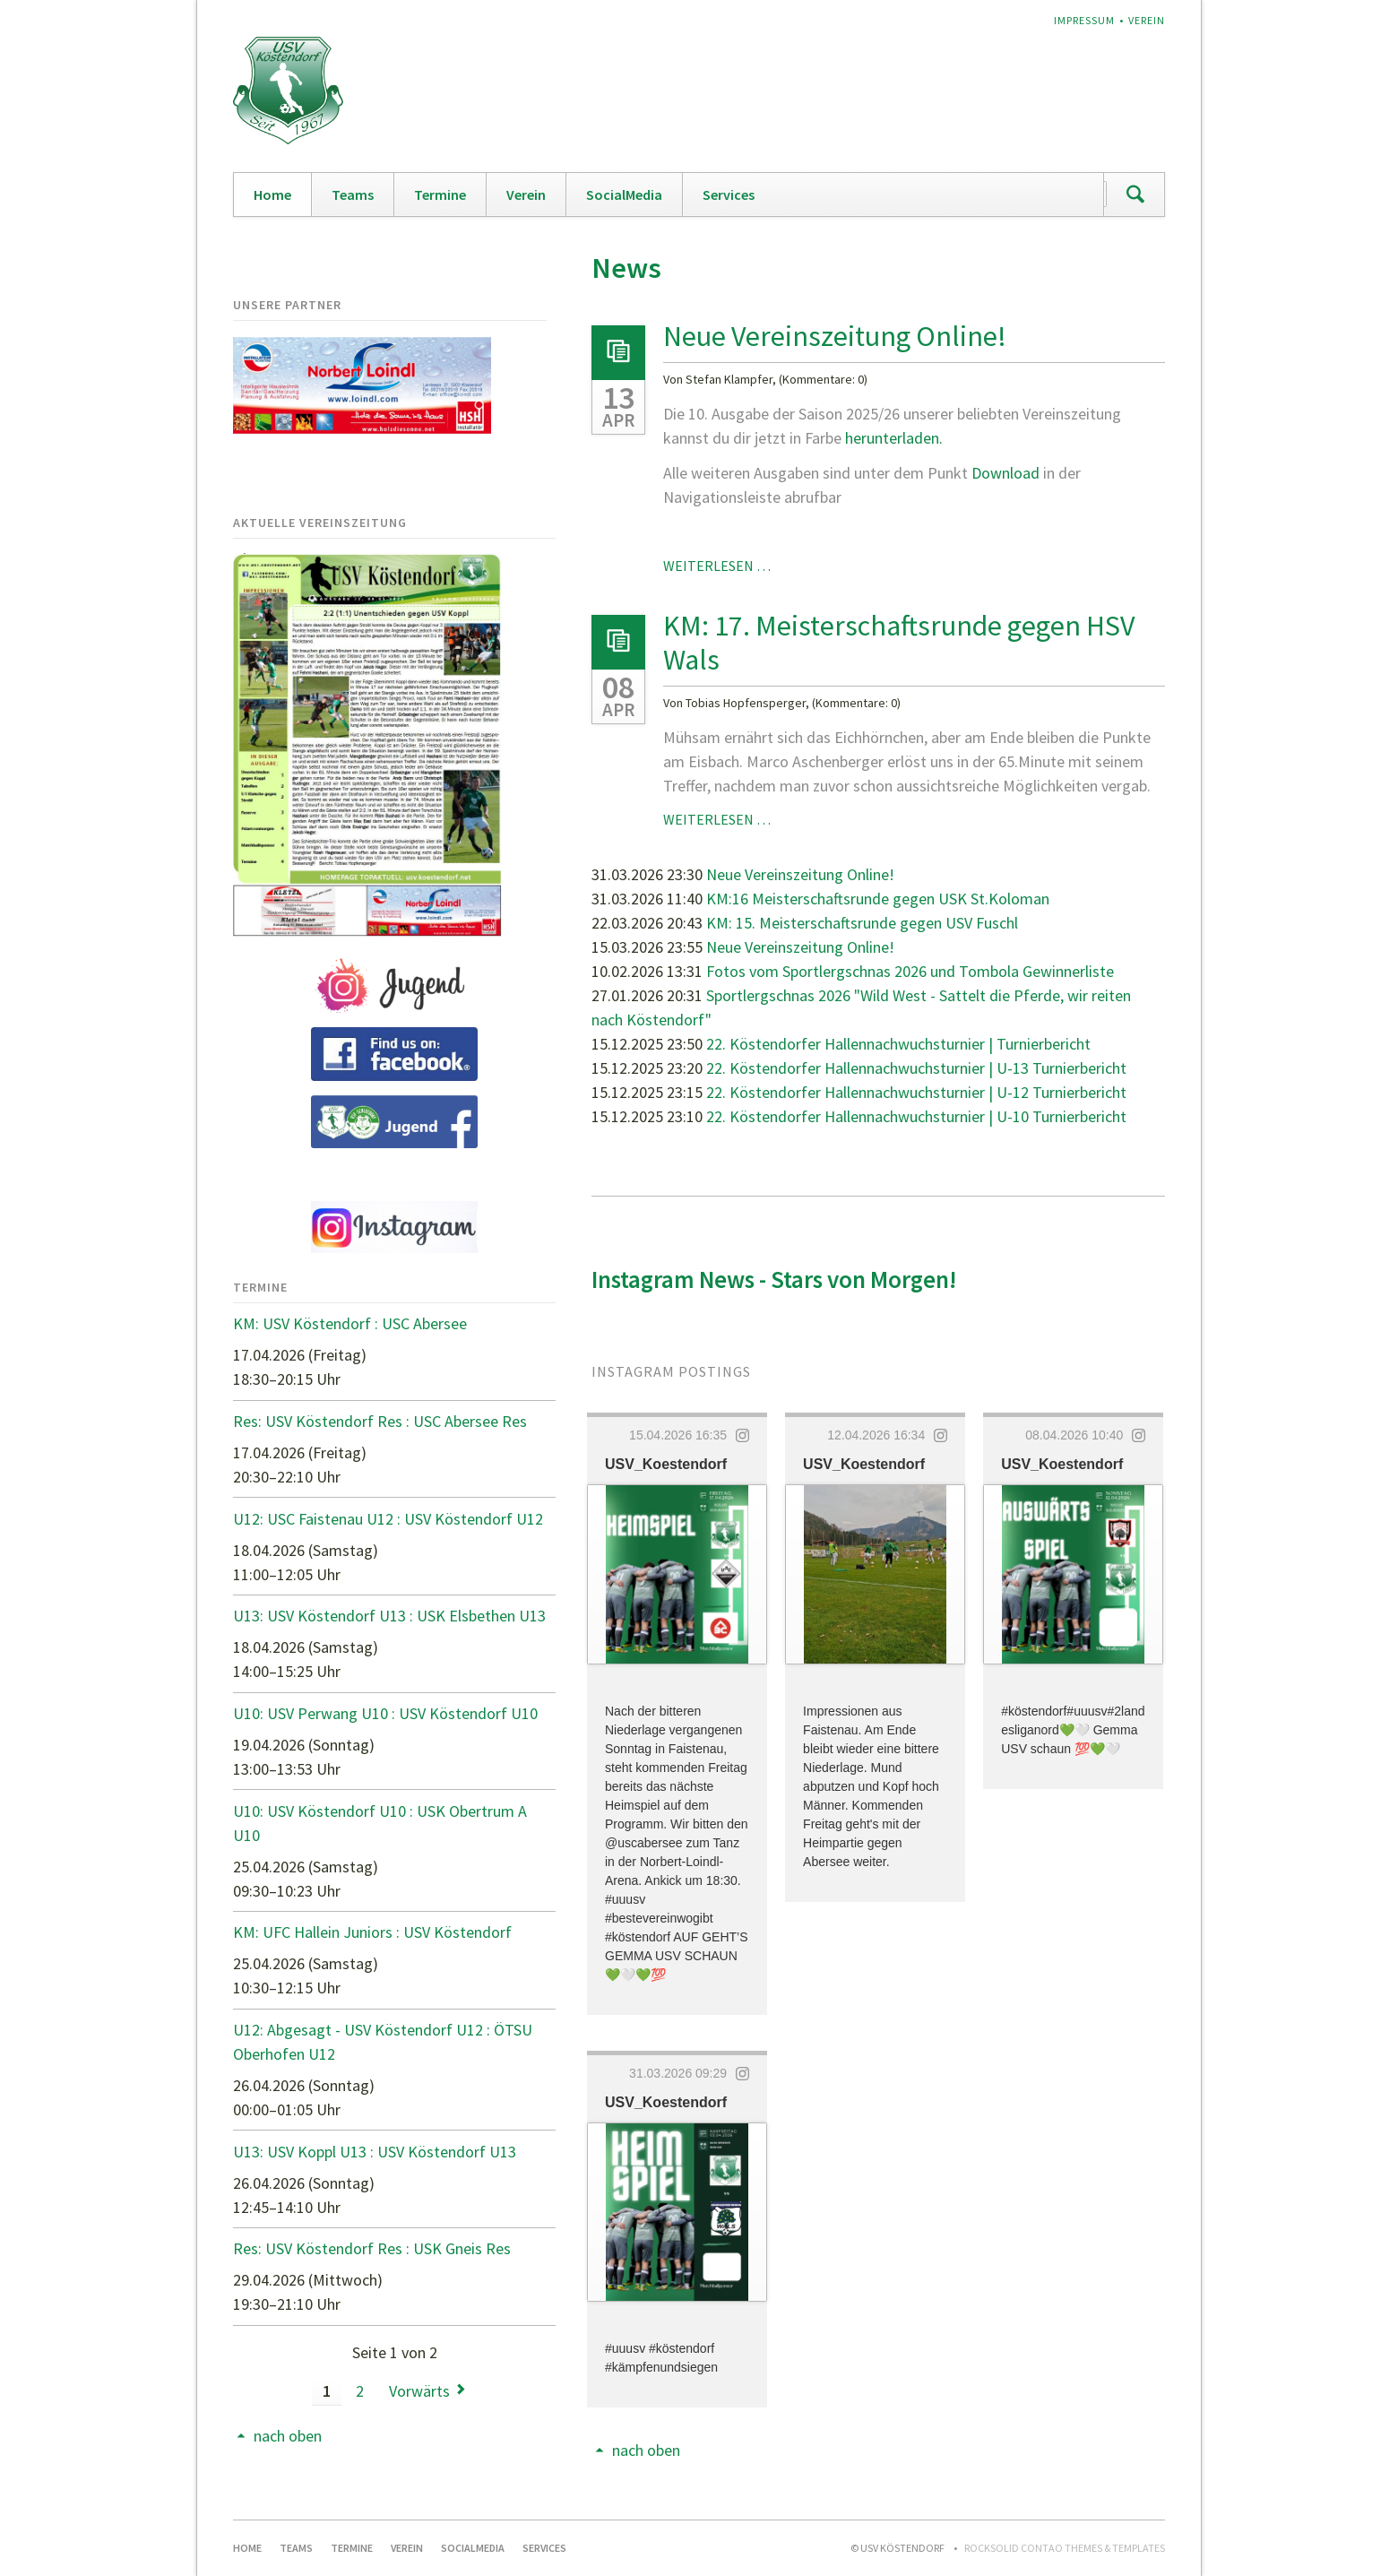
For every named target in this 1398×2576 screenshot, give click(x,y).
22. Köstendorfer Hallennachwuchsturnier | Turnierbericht (898, 1043)
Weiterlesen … (717, 566)
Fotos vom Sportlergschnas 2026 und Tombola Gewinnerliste (910, 971)
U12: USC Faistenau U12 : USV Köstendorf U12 (388, 1518)
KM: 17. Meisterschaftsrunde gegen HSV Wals (899, 643)
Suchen (1135, 194)
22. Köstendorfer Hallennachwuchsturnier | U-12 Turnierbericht (916, 1092)
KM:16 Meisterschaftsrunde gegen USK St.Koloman (877, 898)
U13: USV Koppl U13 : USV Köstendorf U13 (374, 2151)
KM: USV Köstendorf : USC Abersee (350, 1323)
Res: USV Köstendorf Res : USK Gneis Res (372, 2248)
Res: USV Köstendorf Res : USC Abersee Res (380, 1421)
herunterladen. (894, 438)
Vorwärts (419, 2391)
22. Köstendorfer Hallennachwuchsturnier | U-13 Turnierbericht (916, 1068)
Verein (1146, 20)
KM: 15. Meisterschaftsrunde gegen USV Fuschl (862, 922)
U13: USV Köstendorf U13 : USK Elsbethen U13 (389, 1615)
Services (729, 194)
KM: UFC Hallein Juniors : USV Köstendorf (372, 1932)
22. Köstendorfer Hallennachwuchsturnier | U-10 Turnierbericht (916, 1116)
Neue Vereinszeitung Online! (834, 336)
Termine (440, 194)
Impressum (1084, 20)
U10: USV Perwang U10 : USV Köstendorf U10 (385, 1713)
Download (1007, 472)
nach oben (646, 2450)
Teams (353, 194)
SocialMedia (624, 194)
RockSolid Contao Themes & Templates (1064, 2547)
